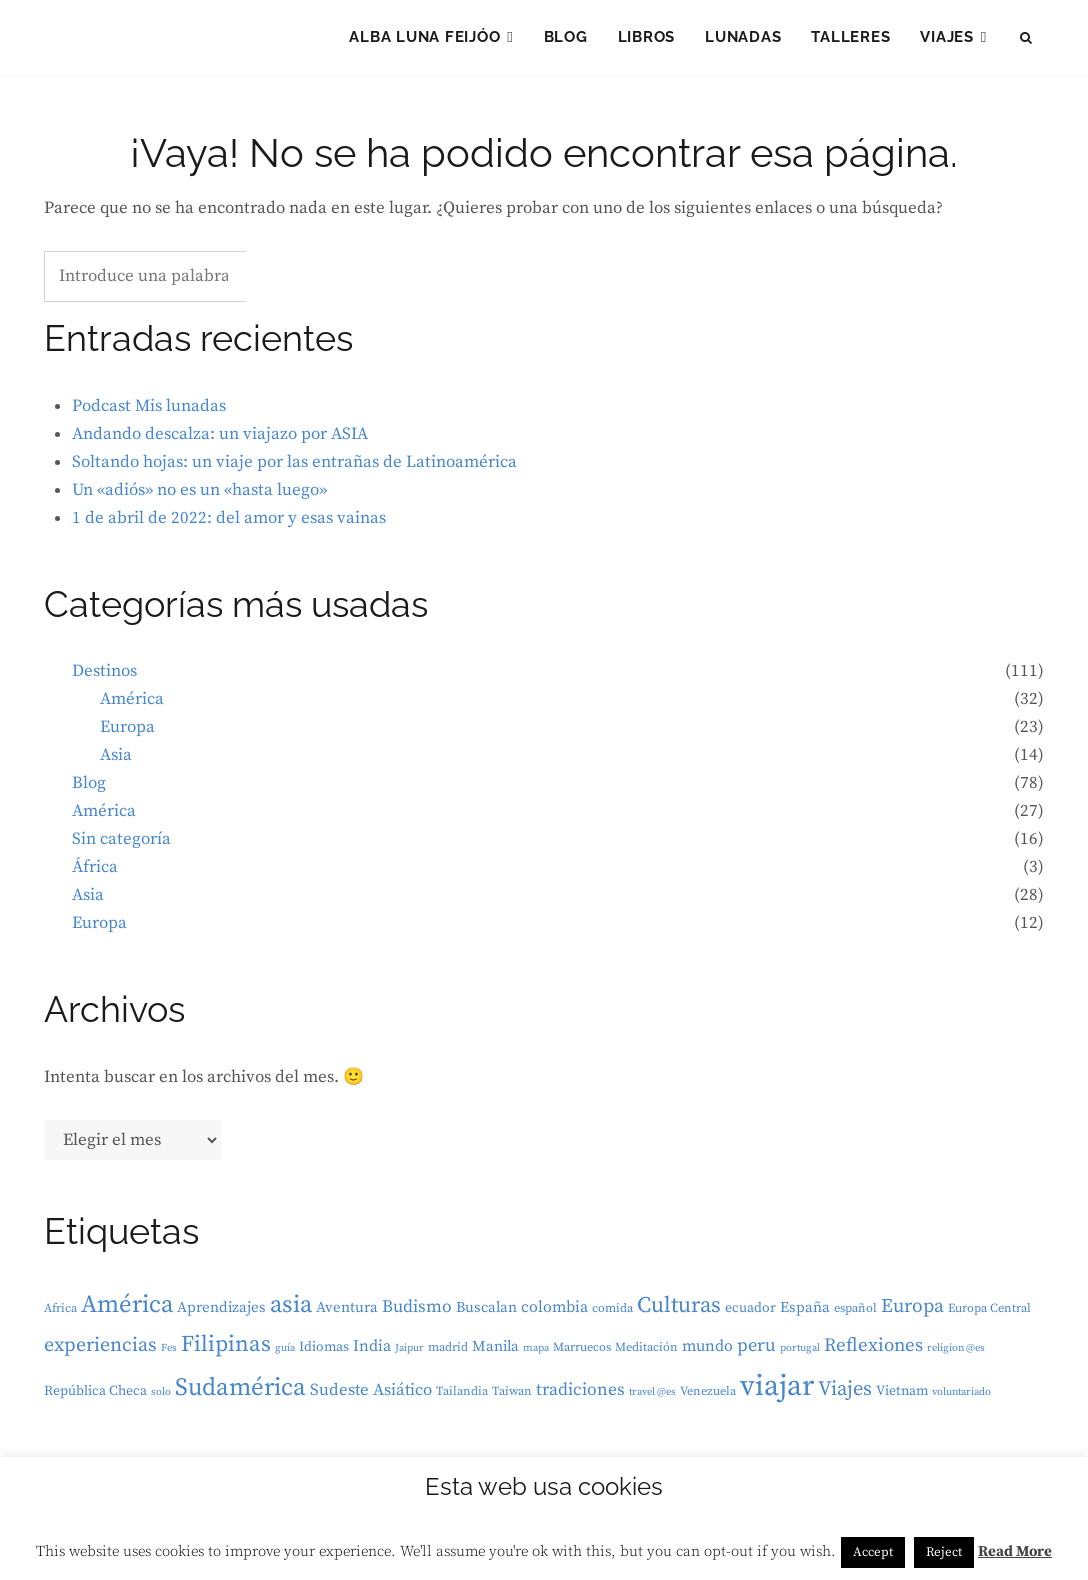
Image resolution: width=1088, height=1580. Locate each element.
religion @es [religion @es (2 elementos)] (956, 1354)
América (132, 705)
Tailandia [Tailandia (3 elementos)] (462, 1397)
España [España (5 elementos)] (805, 1313)
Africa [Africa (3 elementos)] (60, 1314)
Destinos (104, 677)
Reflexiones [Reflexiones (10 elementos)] (873, 1351)
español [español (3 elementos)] (855, 1314)
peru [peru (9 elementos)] (756, 1351)
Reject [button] (944, 1552)
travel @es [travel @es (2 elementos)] (652, 1398)
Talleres (850, 40)
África (95, 873)
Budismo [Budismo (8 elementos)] (417, 1313)
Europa (127, 733)
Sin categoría (121, 845)
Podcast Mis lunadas (149, 412)
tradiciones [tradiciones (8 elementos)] (580, 1396)
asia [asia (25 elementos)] (291, 1311)
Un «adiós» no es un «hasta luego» (199, 495)
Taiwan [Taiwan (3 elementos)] (512, 1397)
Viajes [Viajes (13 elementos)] (845, 1395)
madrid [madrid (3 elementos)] (448, 1353)
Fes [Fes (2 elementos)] (169, 1354)
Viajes (947, 40)
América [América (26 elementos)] (127, 1310)
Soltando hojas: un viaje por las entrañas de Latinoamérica (294, 467)
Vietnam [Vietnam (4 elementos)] (902, 1397)
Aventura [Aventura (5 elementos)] (347, 1313)
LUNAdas (743, 40)
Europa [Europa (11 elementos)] (912, 1312)
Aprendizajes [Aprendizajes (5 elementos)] (221, 1313)
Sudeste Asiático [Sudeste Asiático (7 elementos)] (371, 1396)
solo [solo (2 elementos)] (161, 1398)
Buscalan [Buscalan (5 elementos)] (486, 1313)
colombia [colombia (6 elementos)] (554, 1313)
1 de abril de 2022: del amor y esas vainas (229, 523)
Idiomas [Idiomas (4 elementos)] (324, 1353)
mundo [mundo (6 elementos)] (707, 1352)
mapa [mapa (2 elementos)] (536, 1354)
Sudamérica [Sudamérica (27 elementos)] (240, 1393)
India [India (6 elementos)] (372, 1352)
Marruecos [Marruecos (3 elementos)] (582, 1353)
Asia (116, 761)
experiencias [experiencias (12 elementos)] (100, 1351)
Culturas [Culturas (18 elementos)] (679, 1311)
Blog (566, 40)
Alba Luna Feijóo (424, 40)
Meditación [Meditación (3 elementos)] (646, 1353)
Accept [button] (873, 1552)
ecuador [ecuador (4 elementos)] (750, 1314)
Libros (647, 40)
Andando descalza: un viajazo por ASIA (220, 439)
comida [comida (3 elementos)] (612, 1314)
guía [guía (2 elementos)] (285, 1354)
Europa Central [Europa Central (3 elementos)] (989, 1314)
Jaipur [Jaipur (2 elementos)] (409, 1354)
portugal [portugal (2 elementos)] (800, 1354)
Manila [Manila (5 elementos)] (495, 1352)
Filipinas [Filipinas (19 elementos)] (226, 1350)
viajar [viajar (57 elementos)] (777, 1392)
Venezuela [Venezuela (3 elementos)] (708, 1397)
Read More (1015, 1551)
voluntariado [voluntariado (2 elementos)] (961, 1398)
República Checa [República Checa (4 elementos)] (95, 1397)
